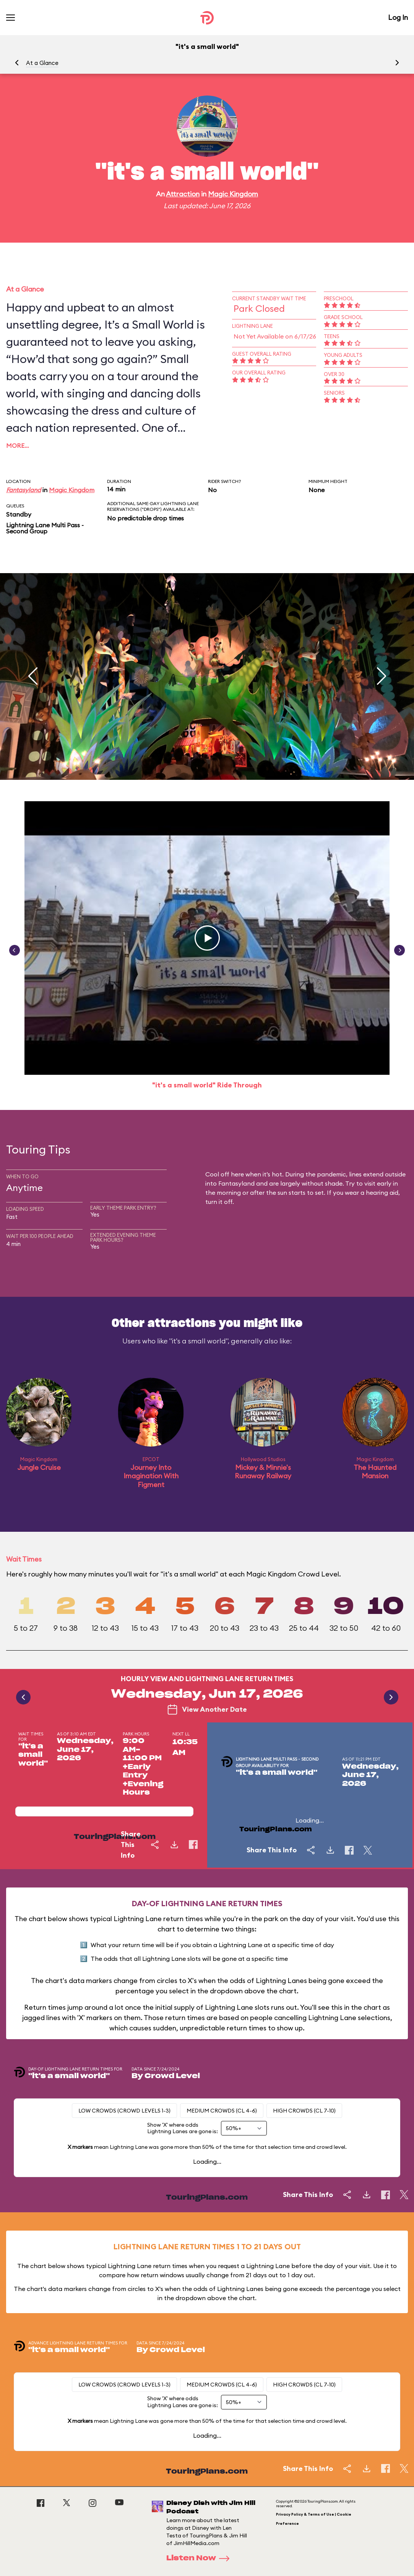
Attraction (183, 194)
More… (17, 445)
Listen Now (200, 2558)
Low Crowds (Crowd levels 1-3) (124, 2110)
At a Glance (42, 62)
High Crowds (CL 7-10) (304, 2110)
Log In (398, 17)
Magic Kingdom (233, 194)
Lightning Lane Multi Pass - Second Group (45, 528)
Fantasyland (23, 490)
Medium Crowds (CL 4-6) (222, 2110)
